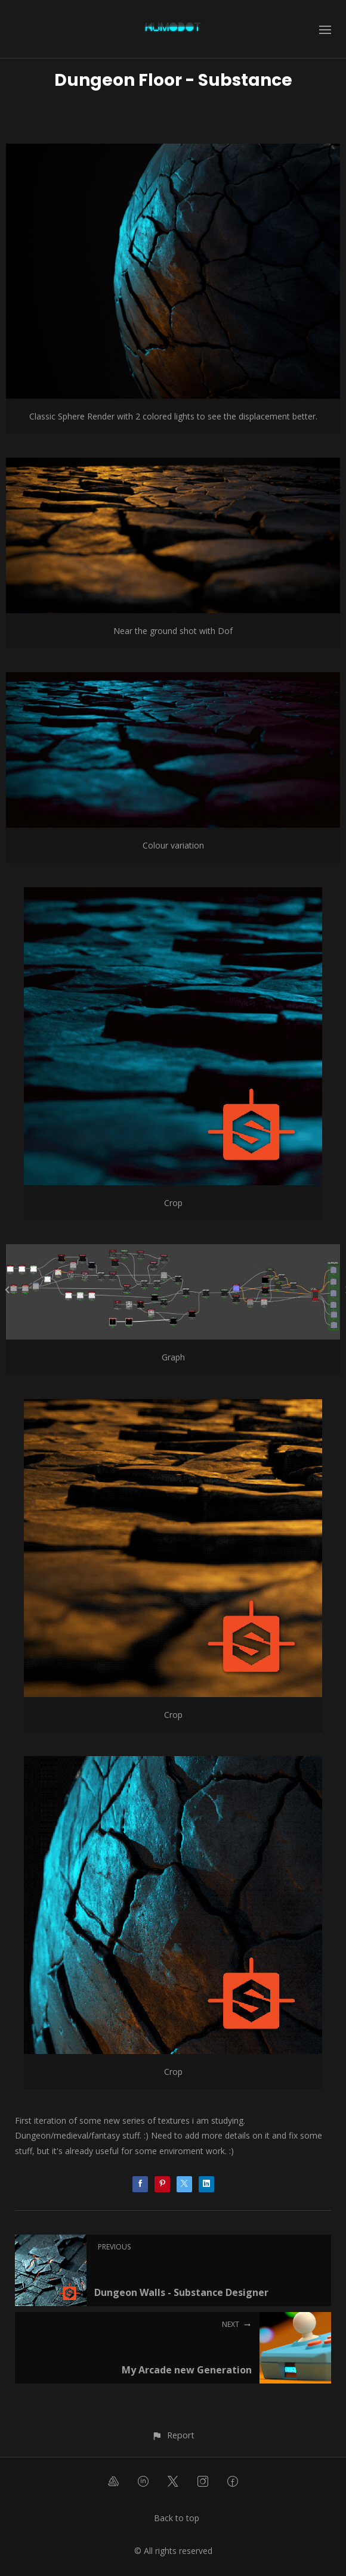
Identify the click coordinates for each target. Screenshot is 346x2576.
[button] (173, 2435)
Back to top (176, 2518)
